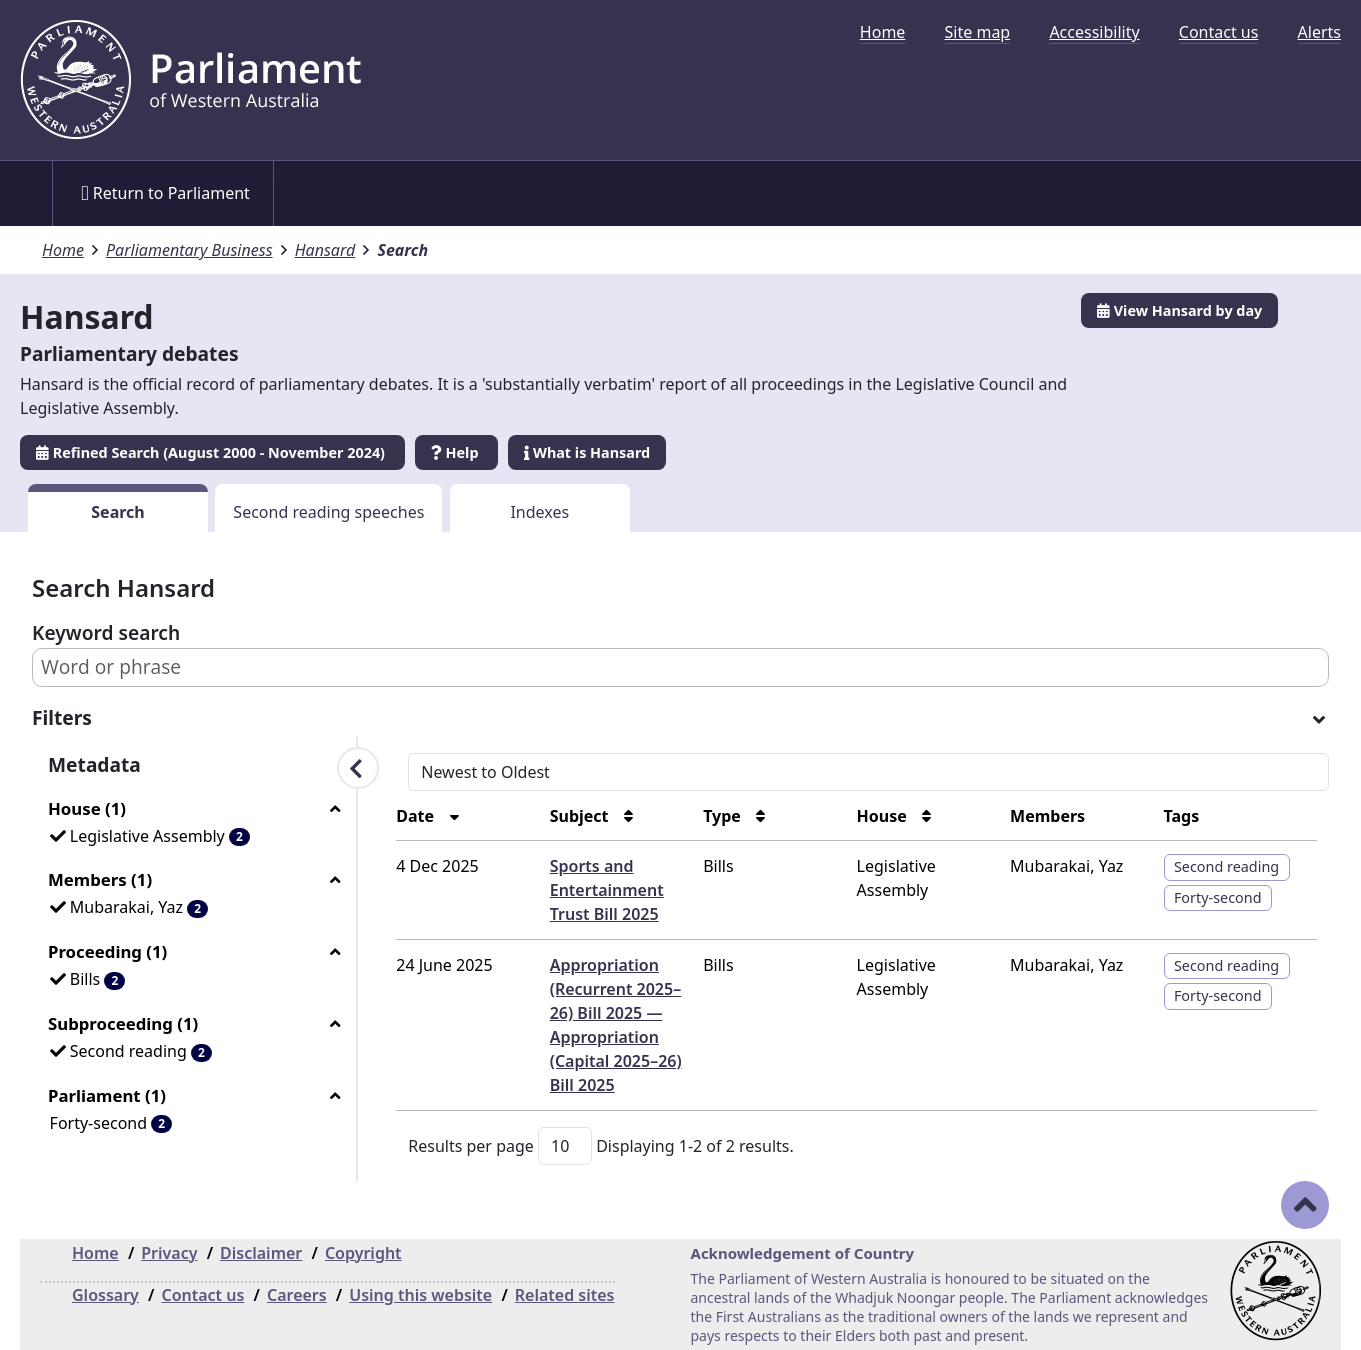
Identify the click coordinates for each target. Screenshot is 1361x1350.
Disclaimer (261, 1253)
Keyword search (106, 632)
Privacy (169, 1253)
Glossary (105, 1295)
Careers (297, 1295)
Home (883, 32)
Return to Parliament (165, 193)
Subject (581, 816)
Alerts (1319, 32)
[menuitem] (883, 32)
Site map (978, 32)
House (884, 816)
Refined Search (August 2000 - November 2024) (212, 452)
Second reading (1226, 866)
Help (456, 452)
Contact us (1219, 32)
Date (417, 816)
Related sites (565, 1295)
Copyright (363, 1253)
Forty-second (1218, 897)
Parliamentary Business (189, 250)
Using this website (420, 1295)
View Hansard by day (1179, 310)
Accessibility (1094, 32)
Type (724, 816)
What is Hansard (587, 452)
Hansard (325, 250)
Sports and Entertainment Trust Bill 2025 (607, 890)
